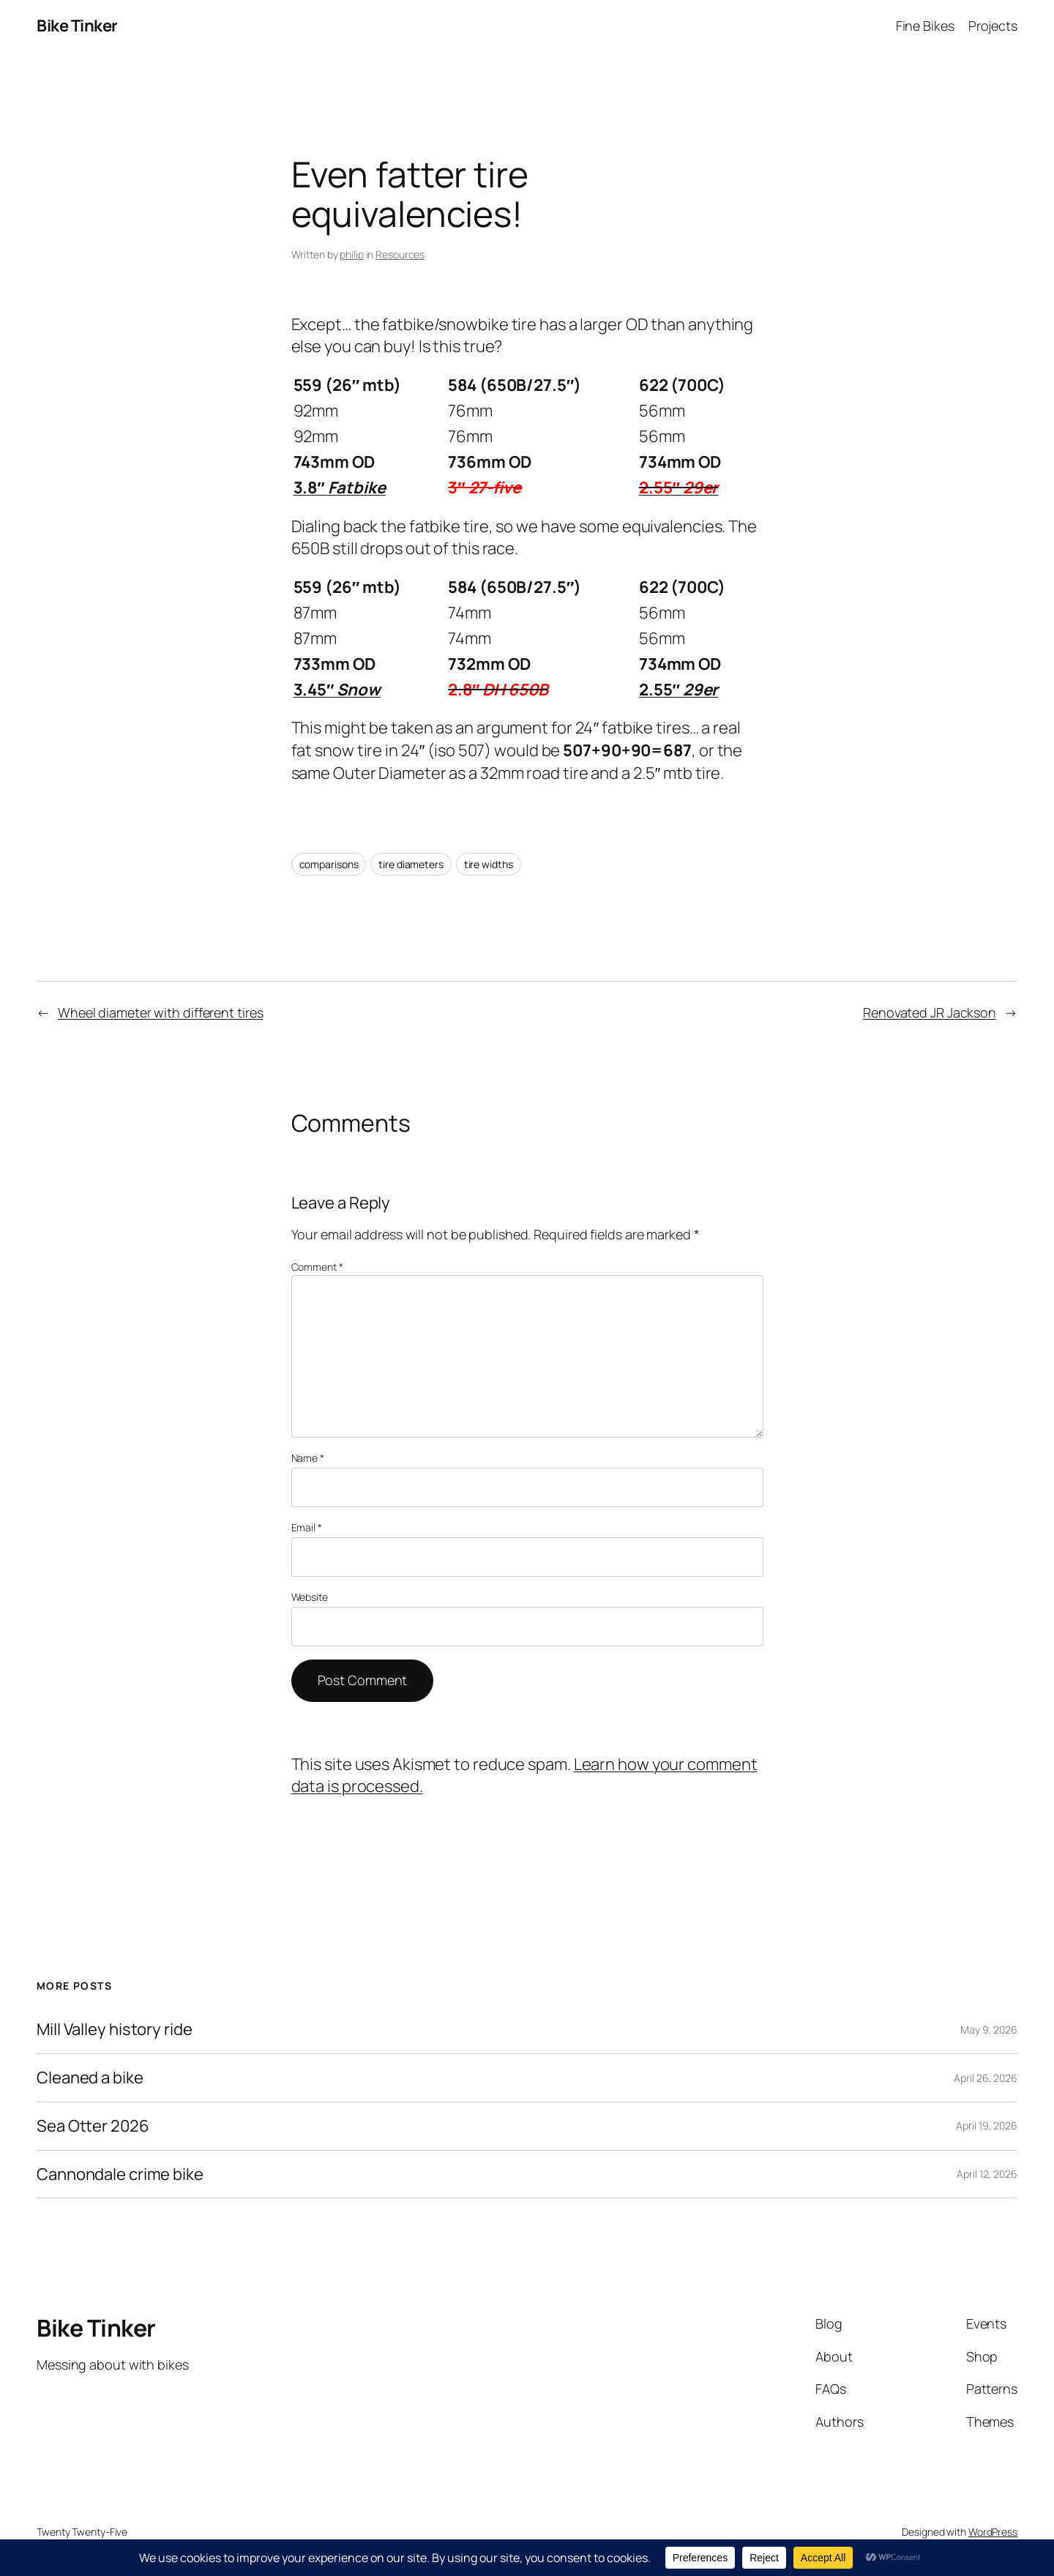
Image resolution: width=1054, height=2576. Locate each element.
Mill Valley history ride (115, 2029)
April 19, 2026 (986, 2125)
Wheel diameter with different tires (161, 1012)
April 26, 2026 (985, 2078)
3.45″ (337, 690)
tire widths (488, 864)
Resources (400, 254)
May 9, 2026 (988, 2029)
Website (309, 1597)
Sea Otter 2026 (93, 2126)
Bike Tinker (77, 26)
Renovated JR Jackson (929, 1012)
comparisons (329, 864)
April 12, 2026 (987, 2174)
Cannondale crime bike (120, 2174)
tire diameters (411, 864)
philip (351, 254)
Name (307, 1458)
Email (306, 1527)
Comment (317, 1267)
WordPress (992, 2532)
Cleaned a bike (90, 2078)
